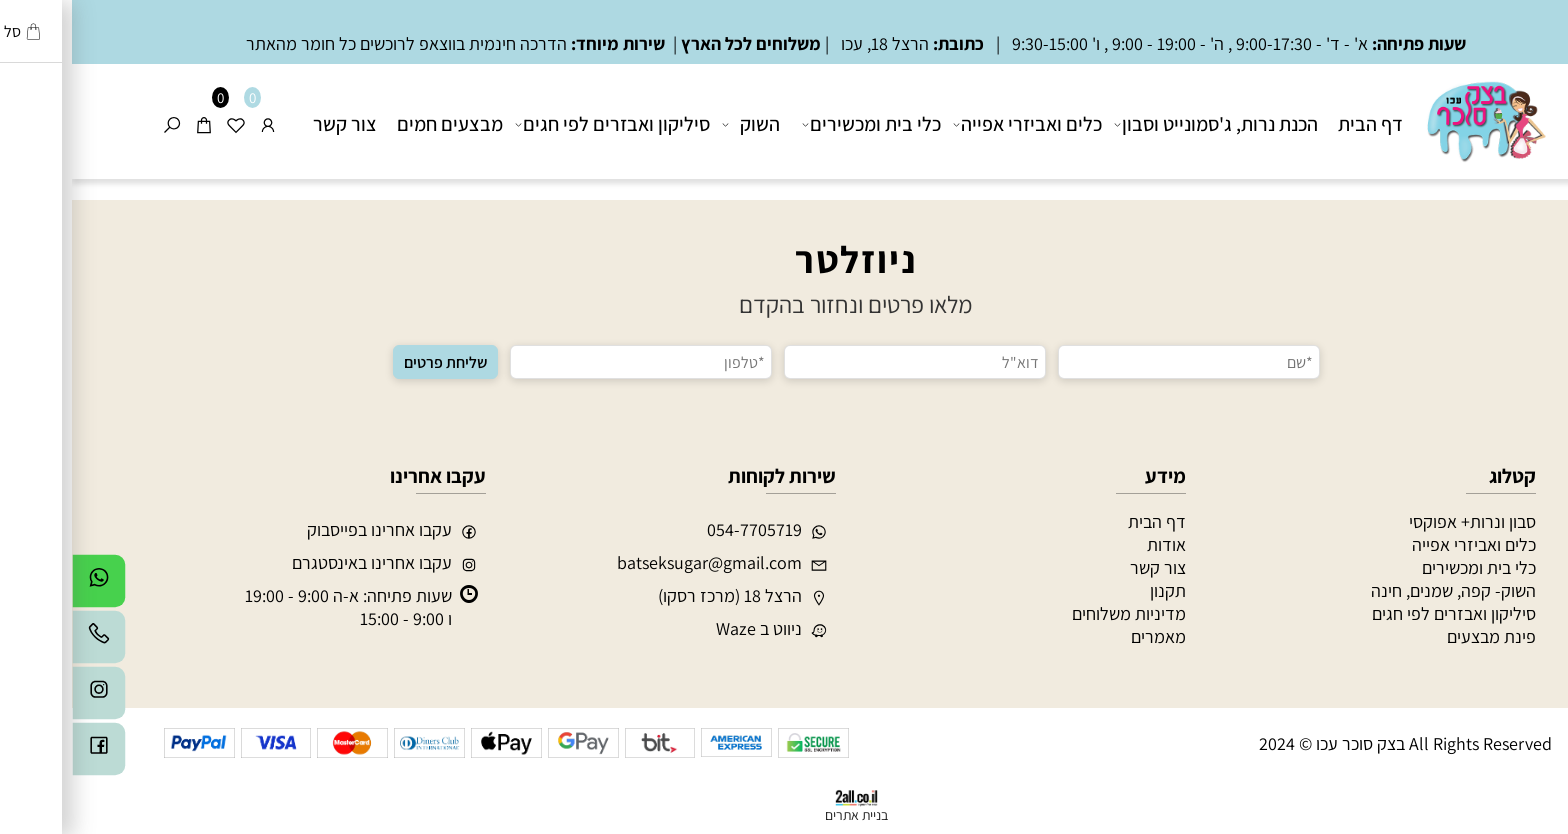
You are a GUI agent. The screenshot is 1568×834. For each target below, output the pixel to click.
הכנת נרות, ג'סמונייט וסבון (1146, 124)
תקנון (1096, 590)
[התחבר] (196, 124)
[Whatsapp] (27, 586)
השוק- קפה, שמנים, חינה (1381, 590)
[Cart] (132, 124)
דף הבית (1298, 124)
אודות (1094, 544)
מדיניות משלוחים (1057, 613)
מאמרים (1086, 636)
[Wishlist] (164, 124)
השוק (681, 124)
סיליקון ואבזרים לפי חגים (542, 124)
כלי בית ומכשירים (801, 124)
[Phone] (27, 642)
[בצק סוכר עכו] (1412, 119)
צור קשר (273, 124)
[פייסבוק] (27, 754)
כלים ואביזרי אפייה (957, 124)
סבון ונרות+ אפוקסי (1400, 521)
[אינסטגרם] (27, 698)
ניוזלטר (784, 259)
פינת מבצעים (1419, 636)
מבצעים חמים (378, 124)
